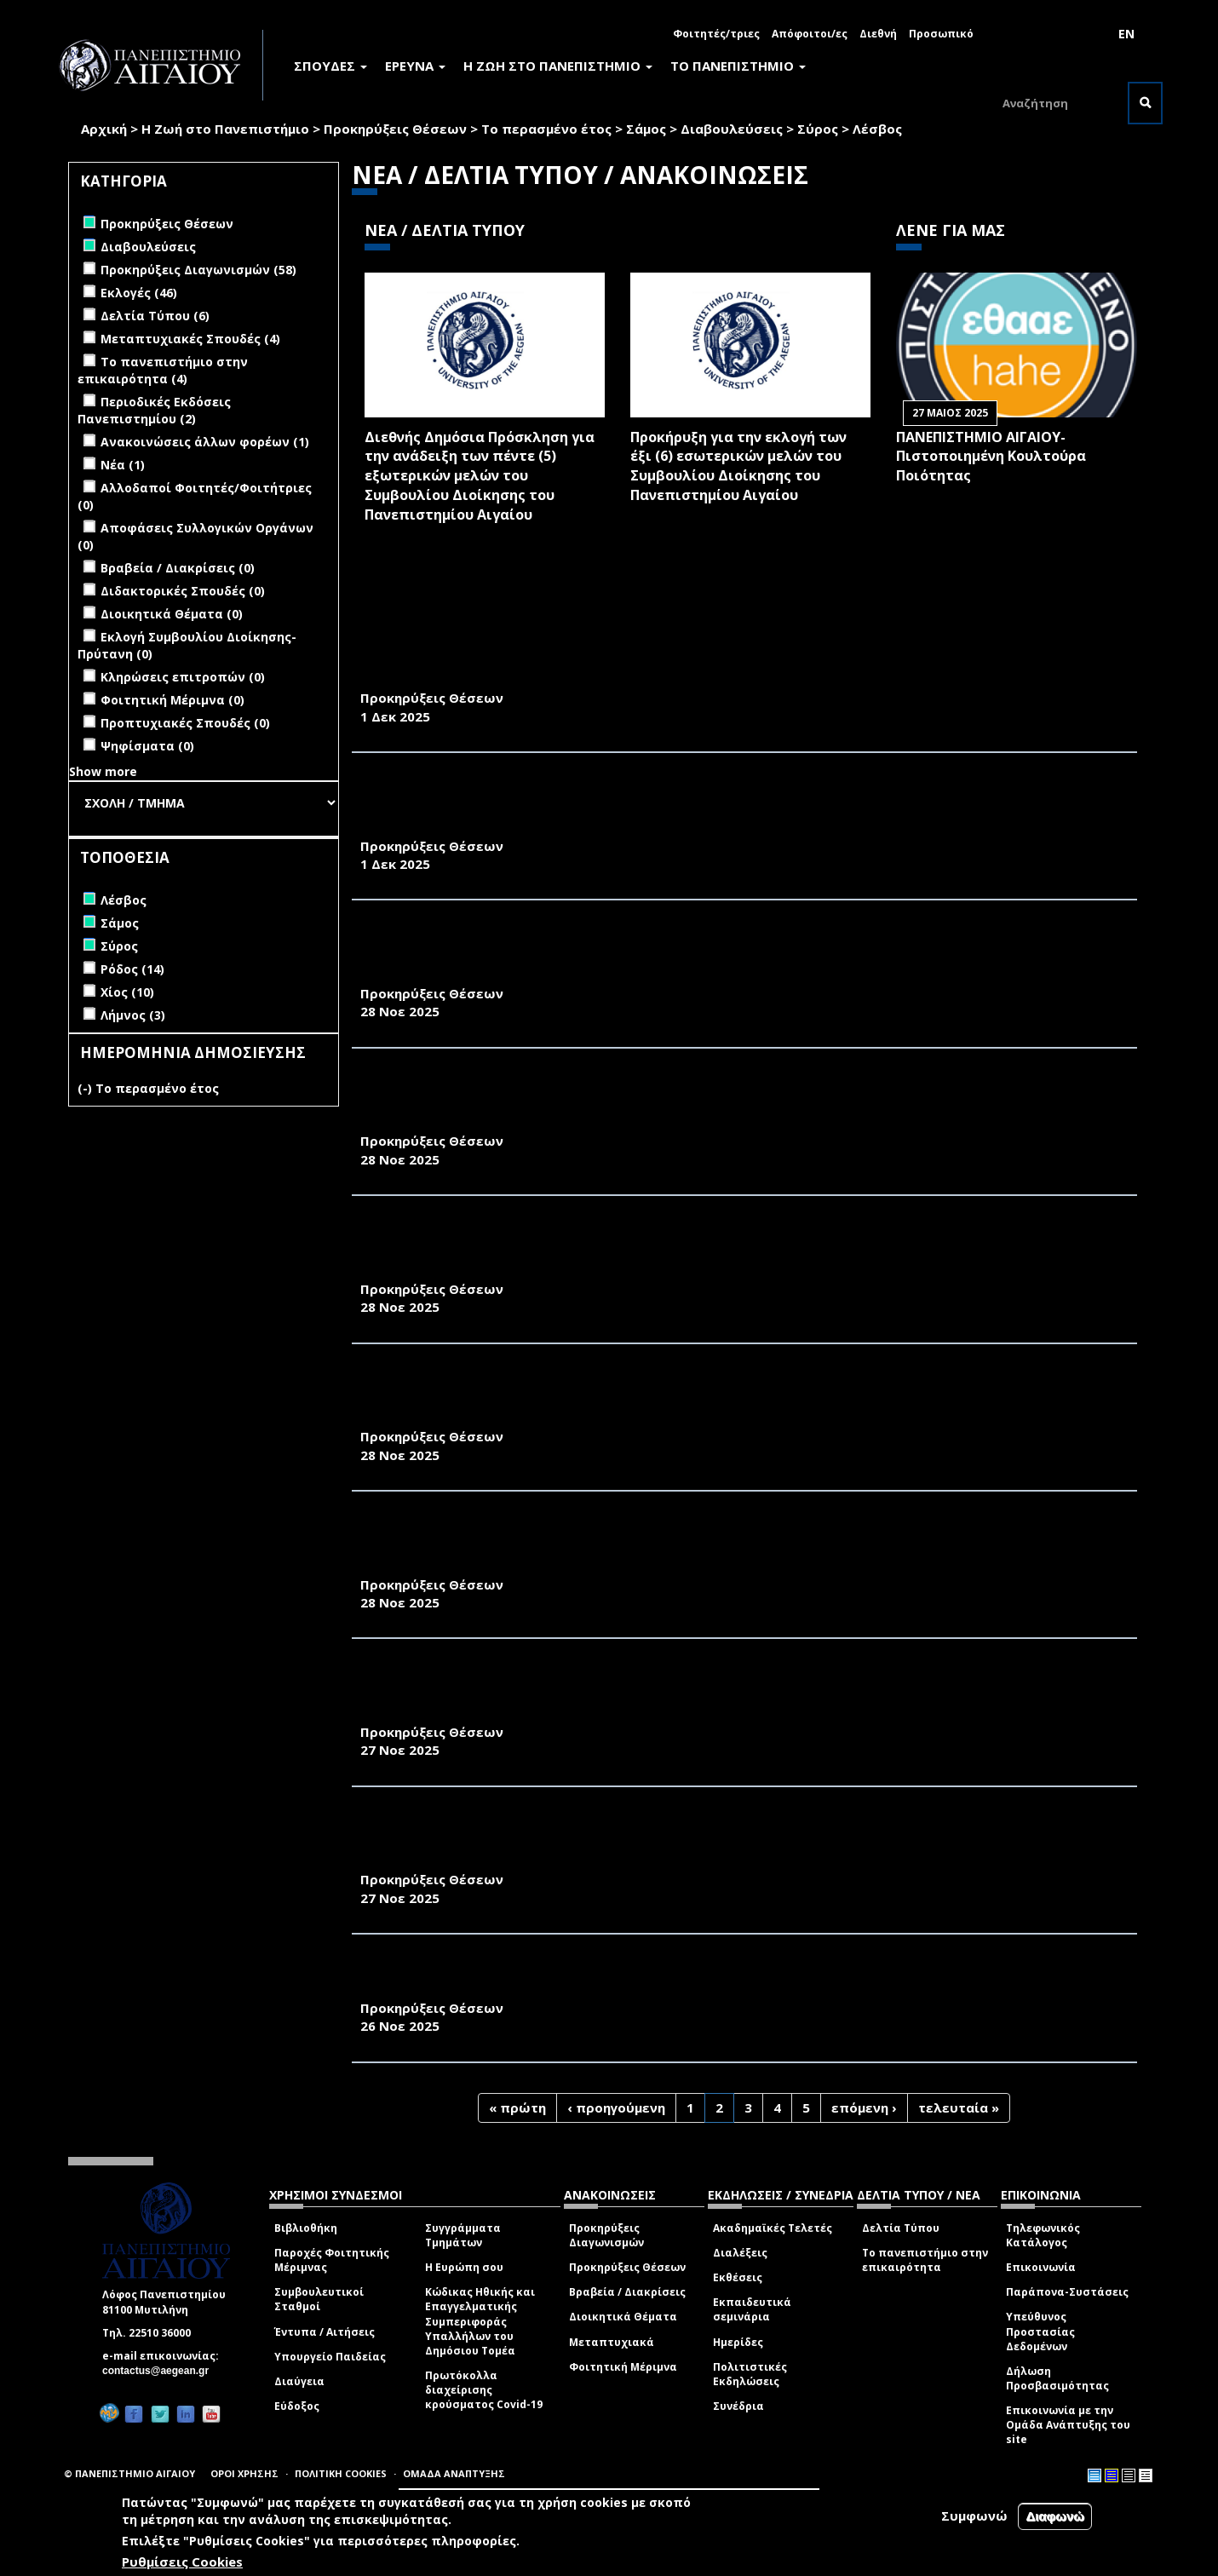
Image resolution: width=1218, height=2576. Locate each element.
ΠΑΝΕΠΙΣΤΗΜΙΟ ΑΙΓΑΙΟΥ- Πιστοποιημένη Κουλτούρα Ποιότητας (991, 457)
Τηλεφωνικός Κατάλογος (1043, 2235)
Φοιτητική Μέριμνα (623, 2367)
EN (1126, 34)
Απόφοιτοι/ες (809, 33)
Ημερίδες (738, 2342)
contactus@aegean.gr (160, 2371)
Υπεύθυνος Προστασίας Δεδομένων (1040, 2331)
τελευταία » (958, 2107)
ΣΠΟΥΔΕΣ (330, 65)
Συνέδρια (738, 2406)
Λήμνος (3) (133, 1015)
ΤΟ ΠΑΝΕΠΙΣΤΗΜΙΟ (738, 65)
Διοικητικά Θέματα (623, 2316)
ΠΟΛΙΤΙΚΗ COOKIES (341, 2473)
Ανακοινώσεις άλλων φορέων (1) (205, 442)
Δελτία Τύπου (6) (155, 316)
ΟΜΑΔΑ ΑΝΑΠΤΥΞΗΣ (454, 2473)
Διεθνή (878, 33)
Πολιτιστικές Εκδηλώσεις (750, 2374)
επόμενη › (864, 2107)
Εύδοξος (296, 2406)
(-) (86, 1088)
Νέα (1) (123, 465)
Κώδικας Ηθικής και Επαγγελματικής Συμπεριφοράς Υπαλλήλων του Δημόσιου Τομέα (480, 2321)
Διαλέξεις (740, 2252)
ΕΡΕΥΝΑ (415, 65)
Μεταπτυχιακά (611, 2342)
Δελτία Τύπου (900, 2228)
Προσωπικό (941, 33)
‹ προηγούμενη (616, 2107)
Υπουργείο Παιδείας (330, 2356)
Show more (103, 771)
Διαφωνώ (1055, 2516)
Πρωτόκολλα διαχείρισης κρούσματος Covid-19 (484, 2390)
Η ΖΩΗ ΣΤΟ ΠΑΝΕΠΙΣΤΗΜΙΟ (557, 65)
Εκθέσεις (737, 2277)
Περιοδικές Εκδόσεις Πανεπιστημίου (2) (154, 410)
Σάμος (646, 128)
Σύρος (817, 128)
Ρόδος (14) (132, 969)
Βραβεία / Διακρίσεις (627, 2292)
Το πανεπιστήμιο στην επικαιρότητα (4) (163, 370)
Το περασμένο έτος (546, 128)
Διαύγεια (299, 2381)
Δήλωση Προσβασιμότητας (1057, 2378)
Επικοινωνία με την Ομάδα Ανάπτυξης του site (1068, 2425)
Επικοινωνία (1041, 2267)
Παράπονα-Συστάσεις (1067, 2292)
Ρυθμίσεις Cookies (182, 2561)
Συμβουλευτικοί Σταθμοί (319, 2299)
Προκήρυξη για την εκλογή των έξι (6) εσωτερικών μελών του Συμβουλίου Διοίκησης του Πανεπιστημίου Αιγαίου (738, 466)
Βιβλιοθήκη (305, 2228)
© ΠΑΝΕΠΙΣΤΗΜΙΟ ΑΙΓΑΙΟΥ (129, 2473)
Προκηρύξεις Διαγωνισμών (606, 2235)
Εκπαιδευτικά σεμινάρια (752, 2309)
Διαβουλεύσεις (732, 128)
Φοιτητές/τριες (716, 33)
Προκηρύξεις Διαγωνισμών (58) (198, 270)
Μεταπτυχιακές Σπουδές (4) (190, 339)
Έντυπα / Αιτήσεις (324, 2332)
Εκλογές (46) (139, 293)
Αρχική (104, 128)
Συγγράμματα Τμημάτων (463, 2235)
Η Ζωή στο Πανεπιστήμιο (225, 128)
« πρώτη (517, 2107)
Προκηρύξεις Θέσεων (395, 128)
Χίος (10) (127, 992)
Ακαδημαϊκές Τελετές (772, 2228)
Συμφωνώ (974, 2515)
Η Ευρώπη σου (464, 2267)
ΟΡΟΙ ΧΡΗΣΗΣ (244, 2473)
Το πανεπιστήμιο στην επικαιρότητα (925, 2259)
